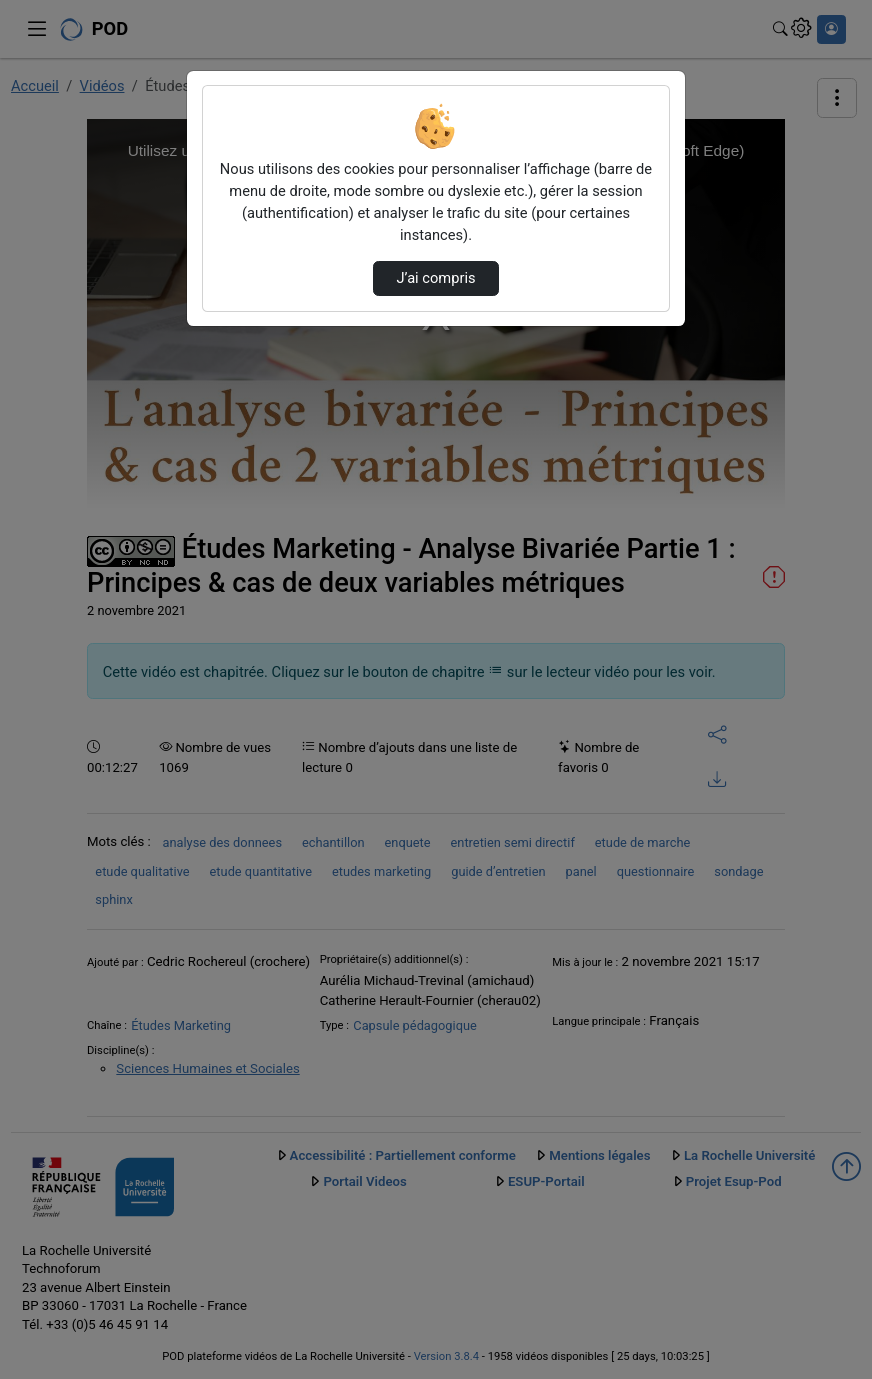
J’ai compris (435, 278)
